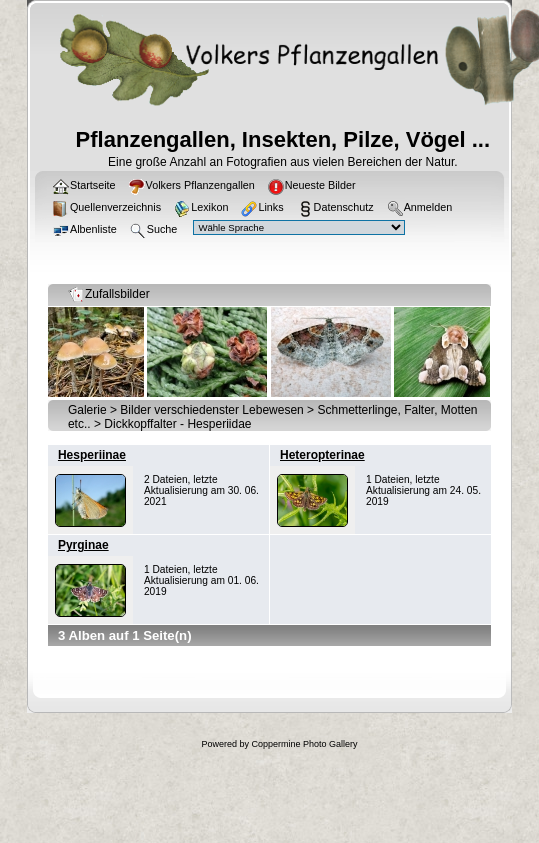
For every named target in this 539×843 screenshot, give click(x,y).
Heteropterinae (322, 455)
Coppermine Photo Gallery (304, 744)
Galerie (87, 410)
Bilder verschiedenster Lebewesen (211, 410)
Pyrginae (83, 545)
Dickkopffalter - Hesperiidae (177, 424)
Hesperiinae (92, 455)
